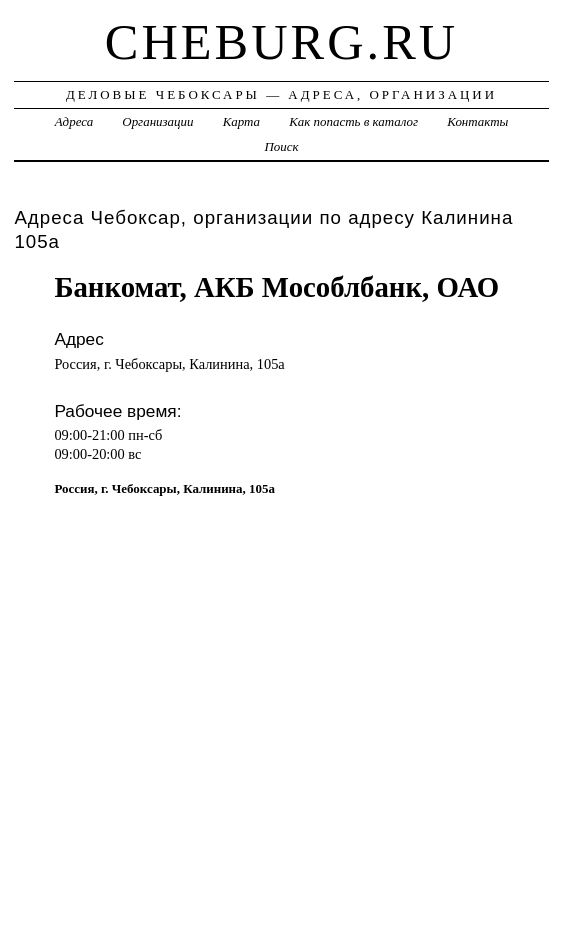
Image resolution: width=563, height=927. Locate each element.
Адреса (74, 121)
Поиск (281, 146)
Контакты (477, 121)
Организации (157, 121)
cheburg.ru (281, 42)
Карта (241, 121)
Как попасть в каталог (353, 121)
